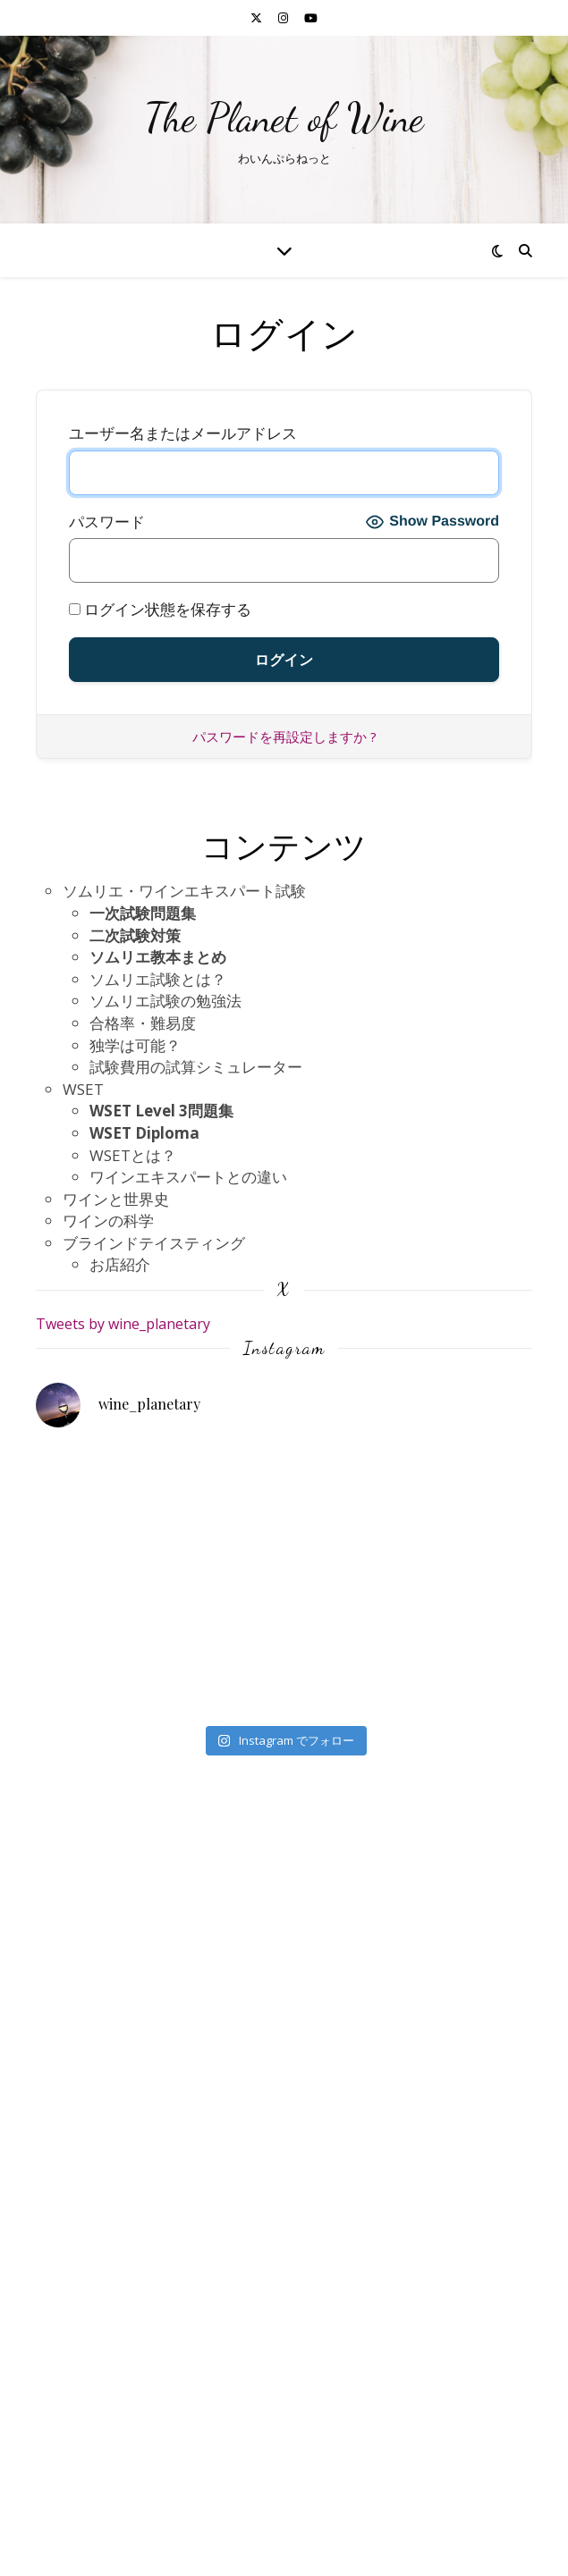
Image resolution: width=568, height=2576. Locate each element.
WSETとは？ (132, 1155)
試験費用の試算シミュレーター (195, 1066)
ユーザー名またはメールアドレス (183, 433)
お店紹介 (119, 1264)
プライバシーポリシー (139, 2409)
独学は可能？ (135, 1045)
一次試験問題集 (142, 913)
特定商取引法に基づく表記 (154, 2430)
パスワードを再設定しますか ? (284, 736)
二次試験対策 (135, 935)
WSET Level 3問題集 (161, 1110)
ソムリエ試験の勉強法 (165, 1000)
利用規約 (93, 2387)
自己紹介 (93, 2475)
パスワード (107, 521)
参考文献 (93, 2453)
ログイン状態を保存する (160, 609)
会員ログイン (108, 2497)
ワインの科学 (108, 1220)
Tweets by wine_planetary (123, 1324)
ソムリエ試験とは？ (157, 979)
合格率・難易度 (142, 1023)
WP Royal (326, 2543)
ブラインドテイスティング (154, 1243)
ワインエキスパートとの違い (188, 1176)
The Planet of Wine (284, 118)
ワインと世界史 (116, 1199)
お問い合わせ (108, 2365)
